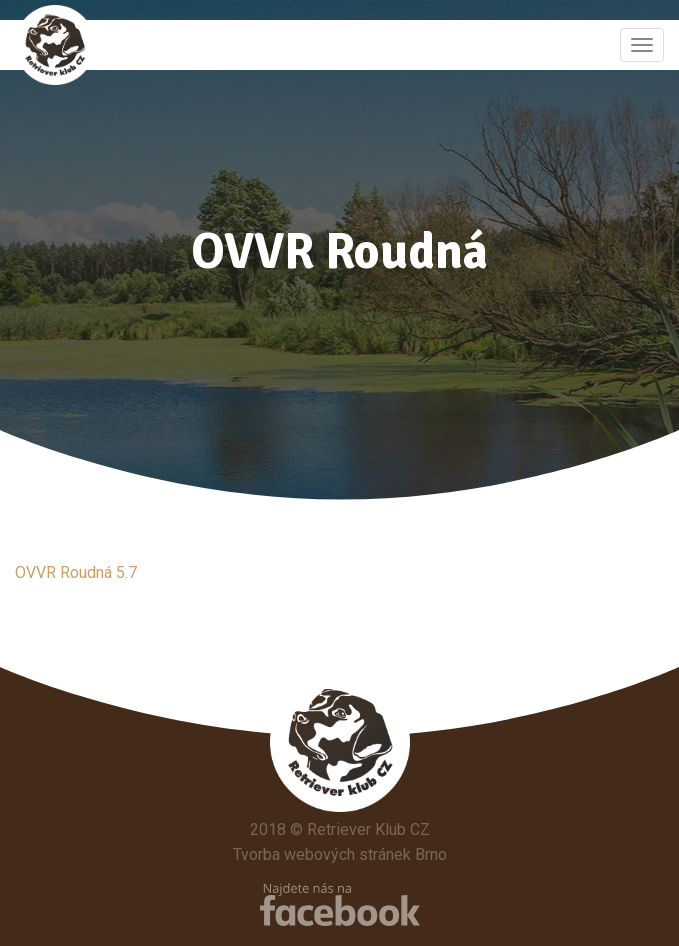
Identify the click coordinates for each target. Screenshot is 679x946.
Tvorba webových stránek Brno (340, 854)
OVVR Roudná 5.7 (76, 572)
